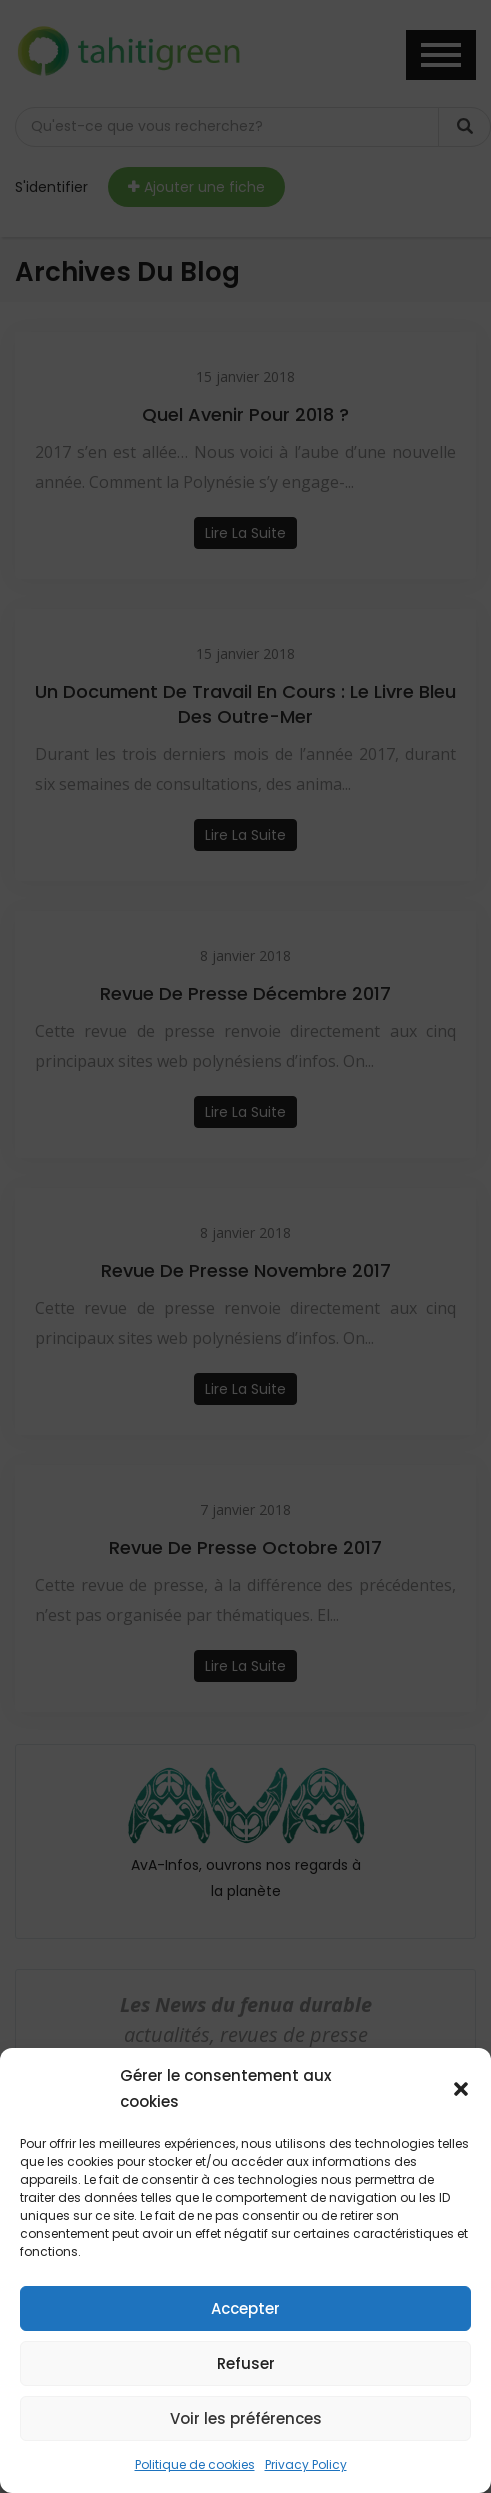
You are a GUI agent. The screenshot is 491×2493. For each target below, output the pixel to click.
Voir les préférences (246, 2418)
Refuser (246, 2363)
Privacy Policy (306, 2464)
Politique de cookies (195, 2464)
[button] (461, 2089)
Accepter (245, 2308)
